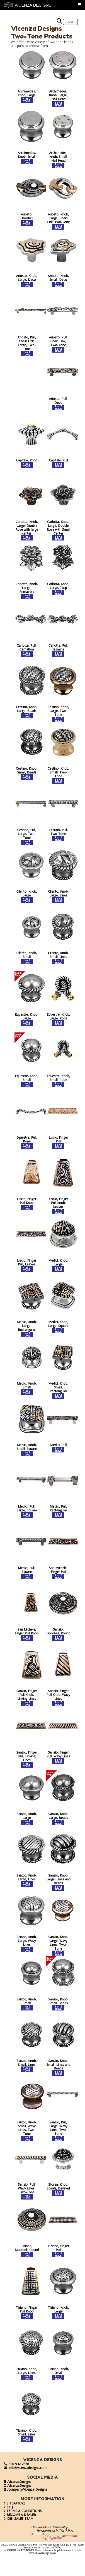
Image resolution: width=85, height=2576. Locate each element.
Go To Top (56, 2567)
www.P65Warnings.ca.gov (42, 2572)
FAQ (8, 2507)
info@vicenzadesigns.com (25, 2468)
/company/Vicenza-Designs (25, 2489)
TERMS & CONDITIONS (23, 2511)
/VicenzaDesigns (17, 2481)
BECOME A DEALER (20, 2514)
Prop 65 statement (63, 2570)
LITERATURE (14, 2503)
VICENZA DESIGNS (27, 5)
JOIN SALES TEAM (18, 2518)
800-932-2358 (19, 2464)
